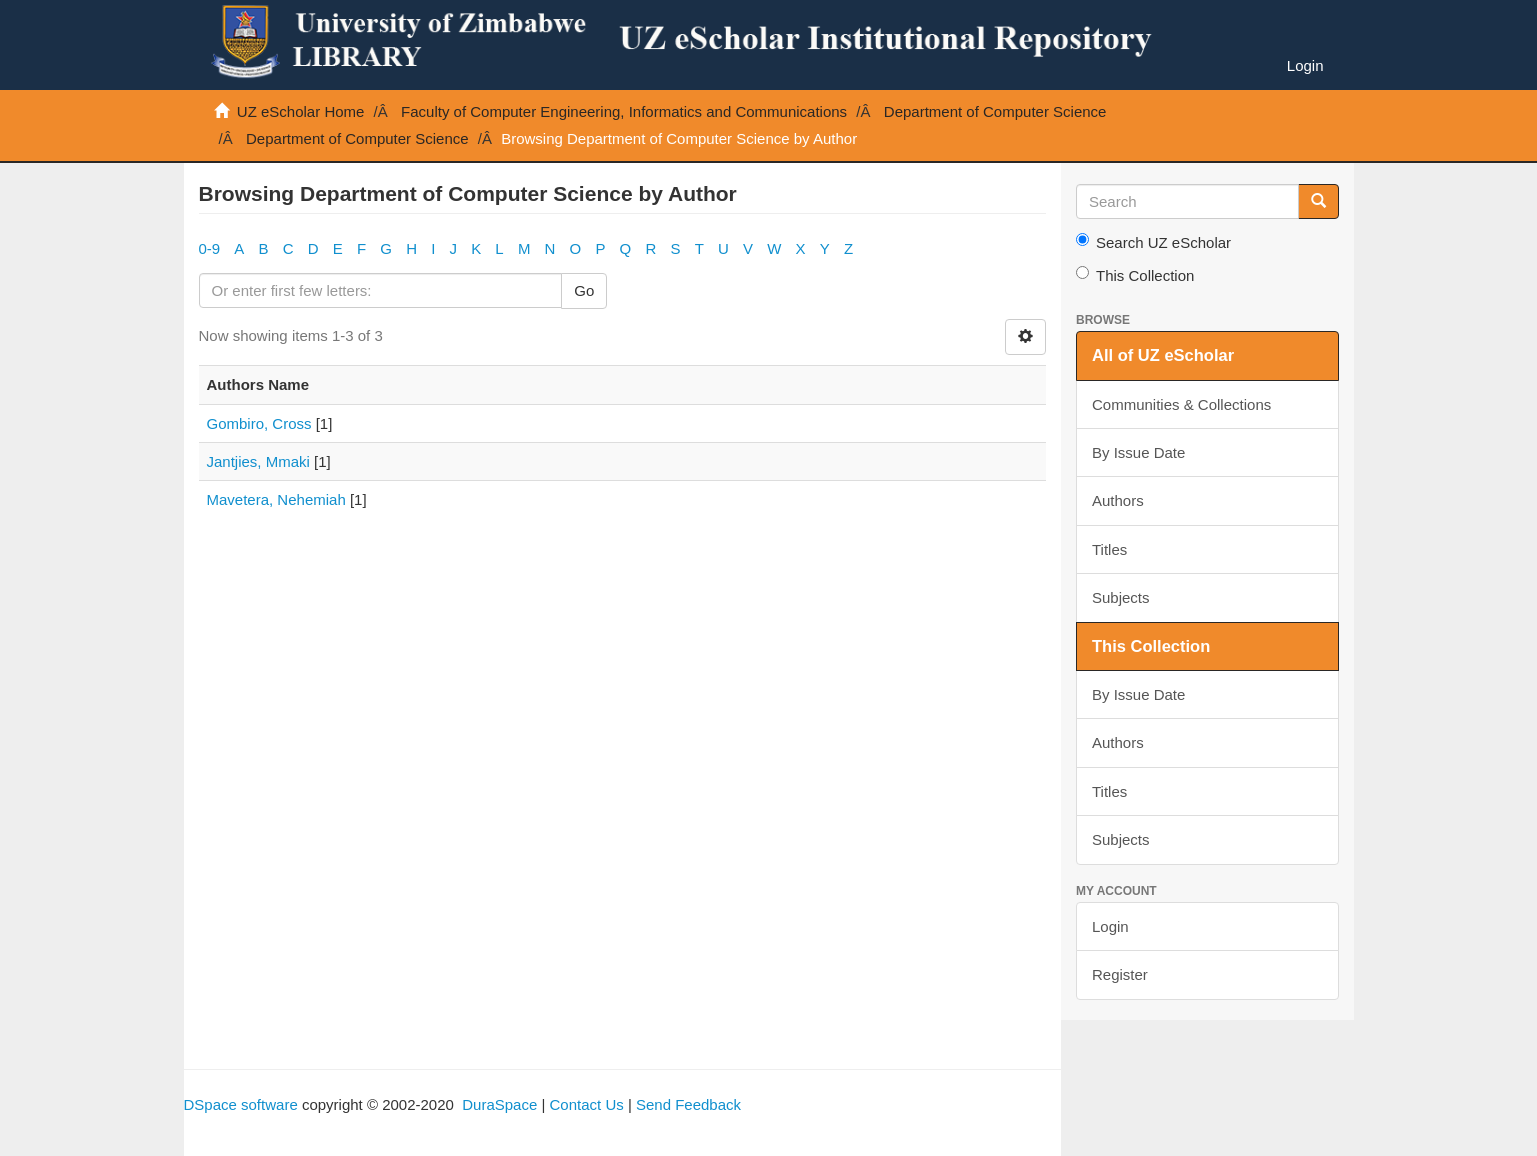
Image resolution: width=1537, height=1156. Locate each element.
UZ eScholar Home (301, 111)
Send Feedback (688, 1104)
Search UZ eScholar (1153, 242)
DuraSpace (499, 1104)
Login (1110, 926)
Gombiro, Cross (259, 423)
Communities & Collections (1181, 404)
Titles (1109, 549)
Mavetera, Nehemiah (276, 499)
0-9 (210, 248)
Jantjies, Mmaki (258, 461)
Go (584, 290)
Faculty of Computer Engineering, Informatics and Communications (624, 111)
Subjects (1121, 597)
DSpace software (241, 1104)
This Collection (1135, 275)
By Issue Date (1138, 452)
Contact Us (587, 1104)
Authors (1118, 500)
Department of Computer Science (995, 111)
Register (1120, 974)
